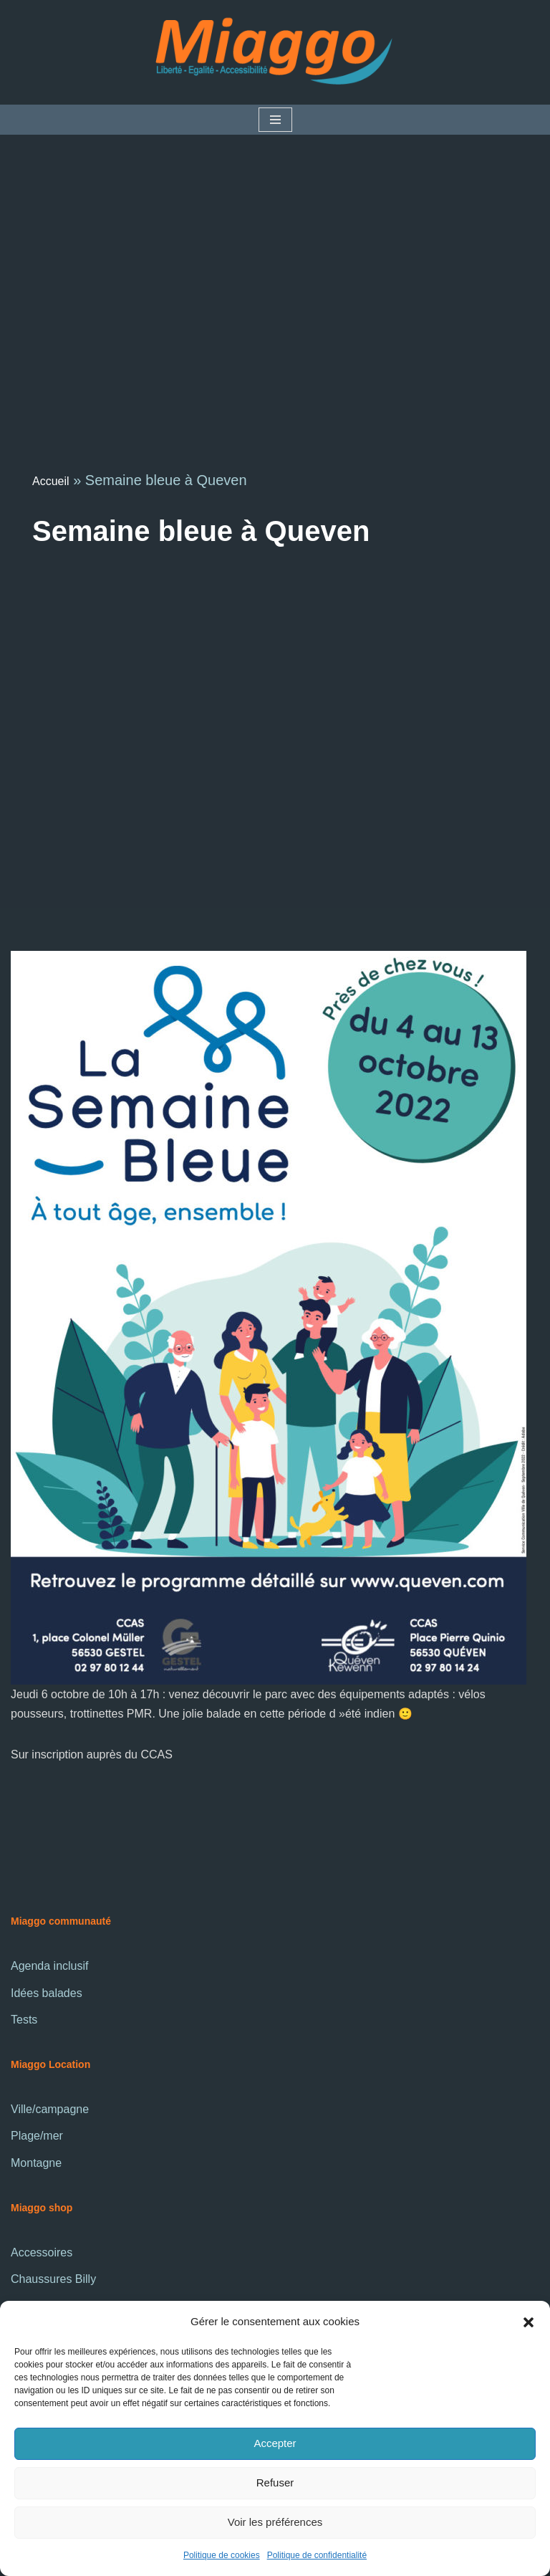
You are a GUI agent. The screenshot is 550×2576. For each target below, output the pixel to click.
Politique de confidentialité (317, 2555)
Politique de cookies (221, 2555)
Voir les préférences (275, 2522)
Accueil (50, 481)
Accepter (275, 2443)
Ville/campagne (50, 2109)
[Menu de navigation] (275, 119)
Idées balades (46, 1993)
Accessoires (41, 2252)
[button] (528, 2321)
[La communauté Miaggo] (275, 52)
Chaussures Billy (53, 2279)
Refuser (275, 2482)
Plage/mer (37, 2136)
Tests (24, 2020)
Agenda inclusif (50, 1966)
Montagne (36, 2163)
